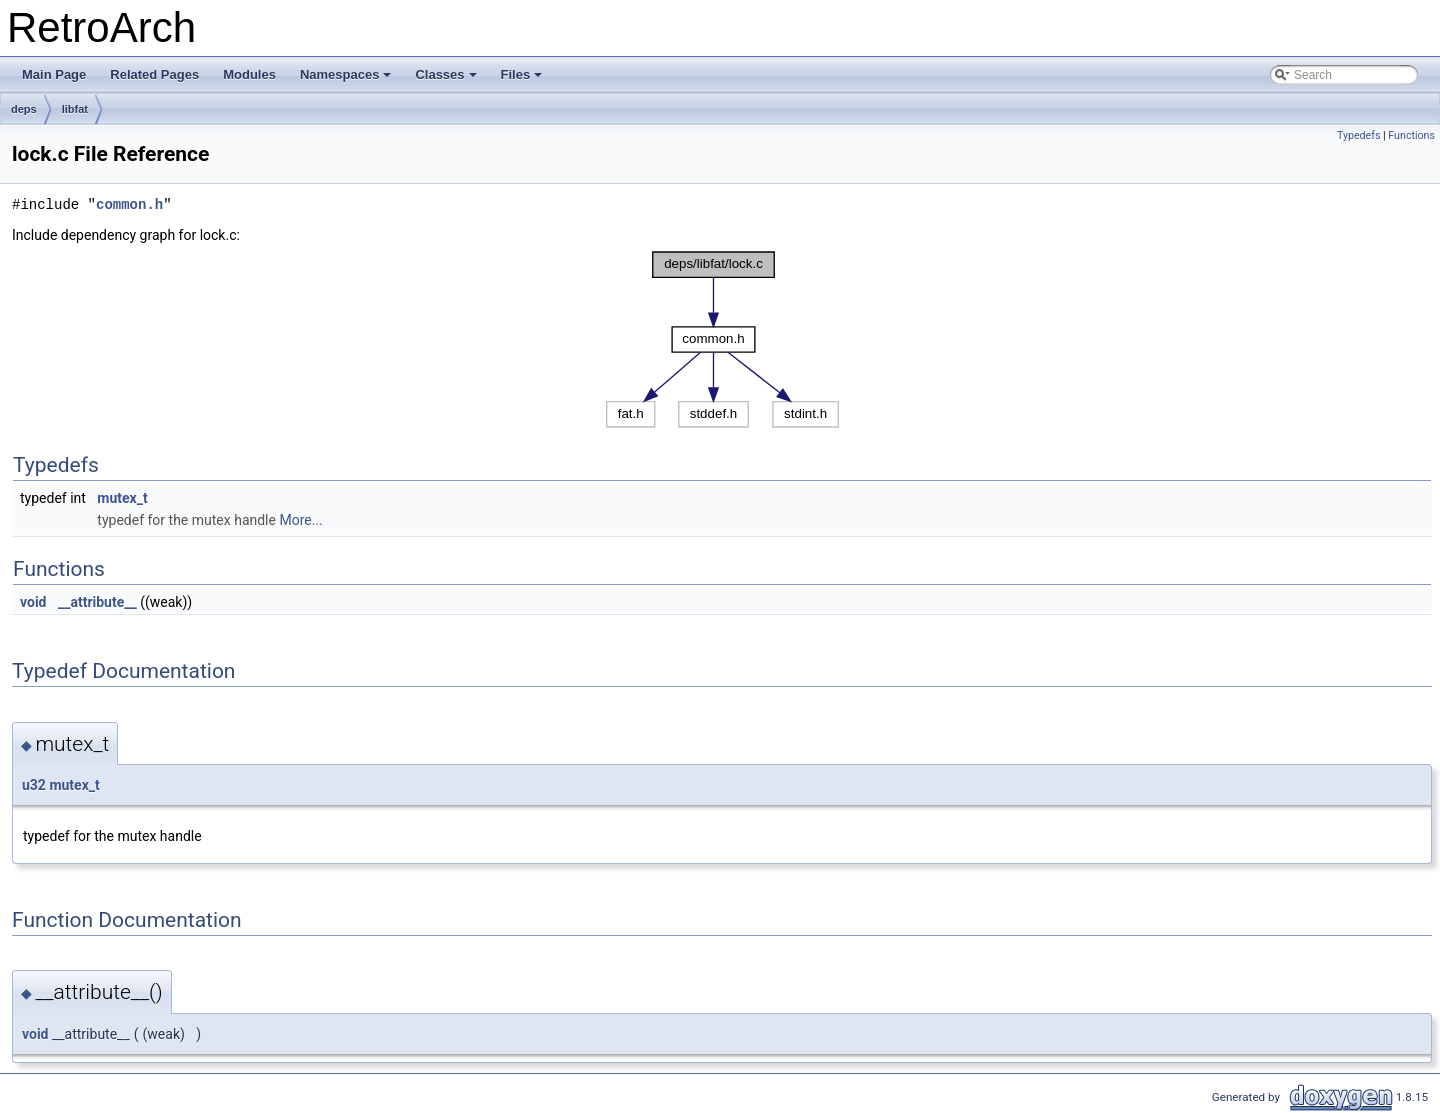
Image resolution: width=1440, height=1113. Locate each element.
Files (523, 80)
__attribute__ (97, 602)
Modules (249, 74)
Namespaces (347, 80)
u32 (34, 785)
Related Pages (154, 74)
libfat (75, 109)
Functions (1411, 135)
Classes (447, 80)
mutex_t (122, 498)
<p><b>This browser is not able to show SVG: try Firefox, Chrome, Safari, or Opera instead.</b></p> (722, 339)
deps (24, 109)
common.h (129, 204)
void (33, 602)
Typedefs (1359, 135)
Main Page (54, 74)
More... (300, 520)
